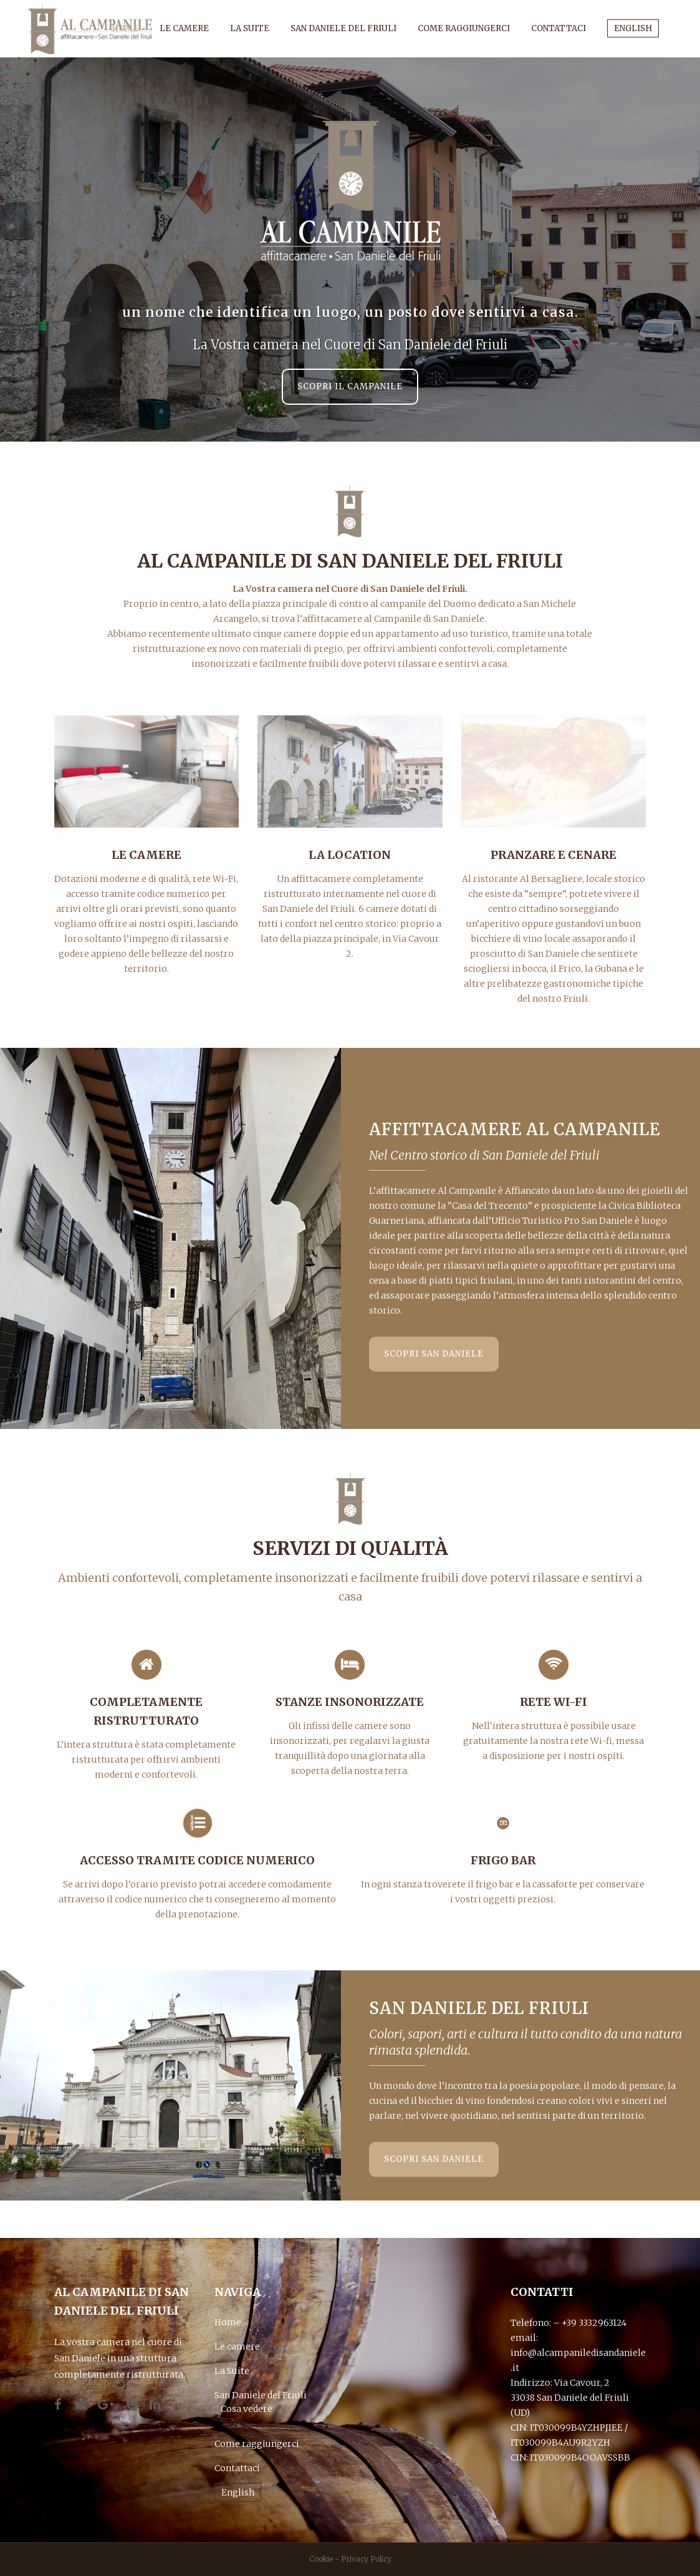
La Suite (231, 2370)
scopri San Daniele (434, 1354)
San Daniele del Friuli (260, 2395)
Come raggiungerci (256, 2443)
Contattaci (237, 2468)
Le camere (237, 2346)
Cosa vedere (246, 2408)
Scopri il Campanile (350, 386)
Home (227, 2322)
